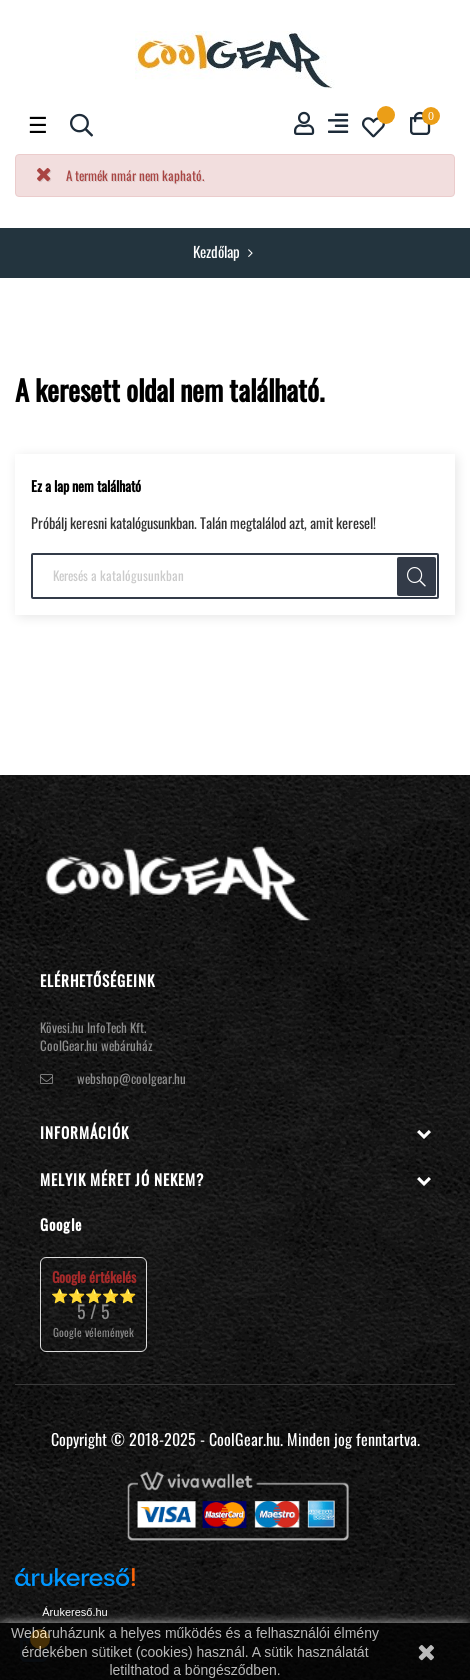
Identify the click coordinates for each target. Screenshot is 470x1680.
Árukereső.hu (74, 1612)
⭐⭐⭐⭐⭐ (93, 1303)
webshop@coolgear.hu (131, 1078)
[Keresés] (235, 576)
